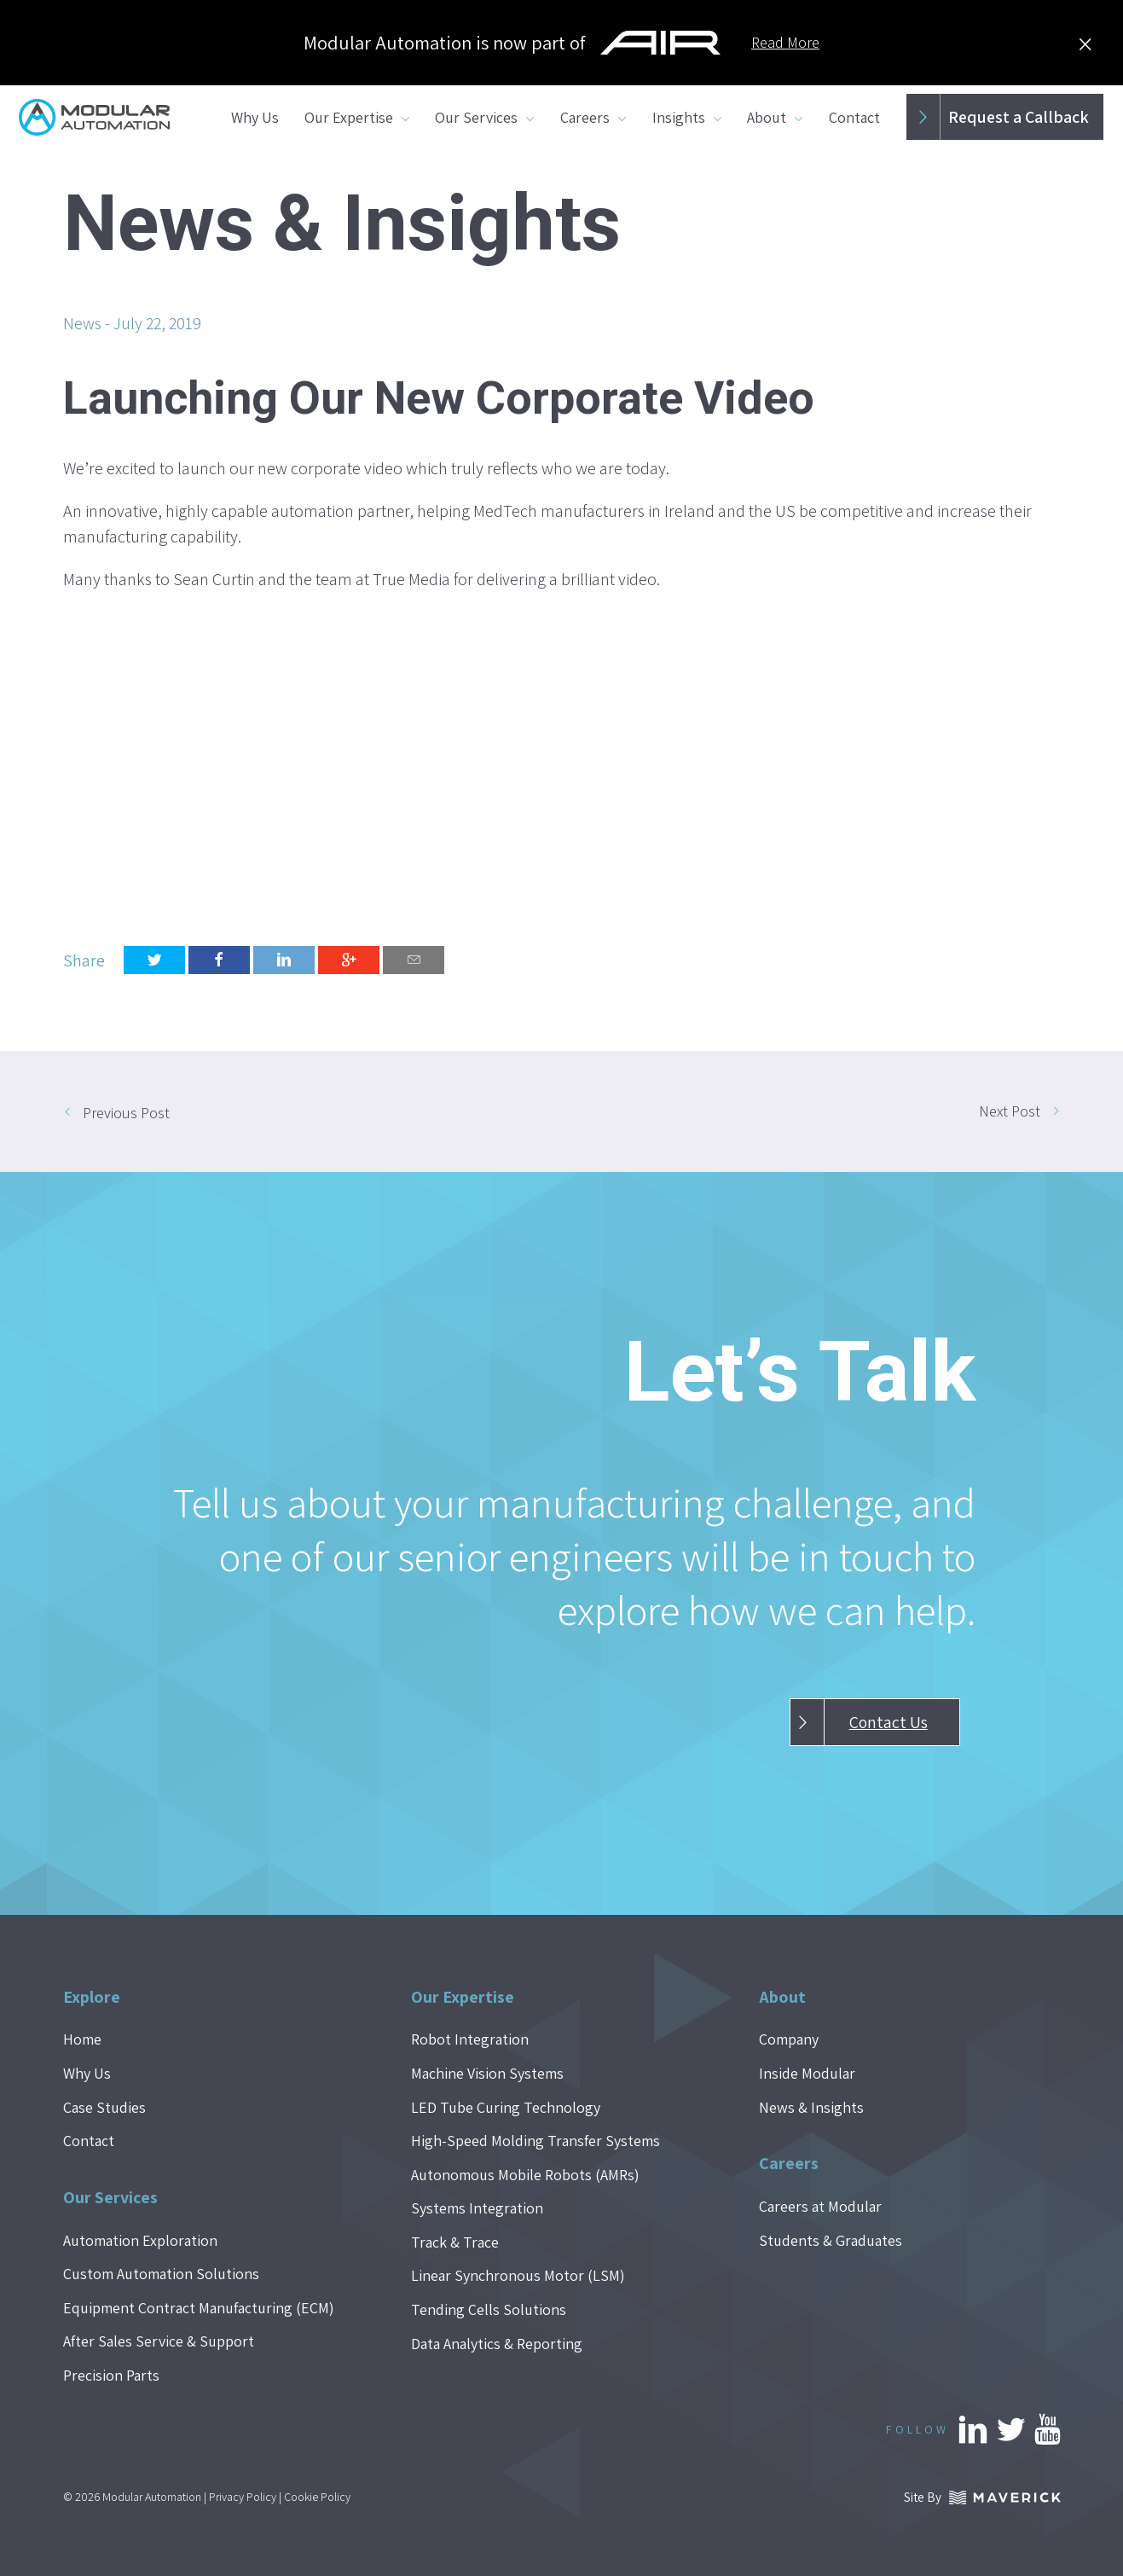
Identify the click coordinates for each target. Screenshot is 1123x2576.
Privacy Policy (242, 2496)
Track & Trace (455, 2242)
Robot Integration (470, 2039)
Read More (785, 42)
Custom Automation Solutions (161, 2273)
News (82, 323)
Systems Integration (477, 2208)
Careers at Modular (820, 2206)
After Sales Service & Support (158, 2341)
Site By (982, 2497)
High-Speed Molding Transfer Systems (535, 2140)
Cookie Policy (317, 2496)
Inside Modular (807, 2073)
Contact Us (859, 1722)
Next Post (1009, 1111)
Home (82, 2039)
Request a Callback (997, 117)
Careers (585, 117)
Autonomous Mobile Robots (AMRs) (525, 2174)
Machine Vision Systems (487, 2073)
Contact (854, 117)
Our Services (476, 117)
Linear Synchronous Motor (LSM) (518, 2275)
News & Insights (811, 2107)
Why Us (255, 117)
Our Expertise (348, 117)
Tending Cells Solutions (488, 2309)
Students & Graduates (830, 2240)
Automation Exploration (140, 2240)
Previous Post (126, 1113)
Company (789, 2039)
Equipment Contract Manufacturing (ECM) (198, 2308)
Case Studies (104, 2107)
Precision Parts (111, 2375)
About (766, 117)
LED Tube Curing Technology (505, 2107)
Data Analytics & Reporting (496, 2343)
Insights (678, 117)
